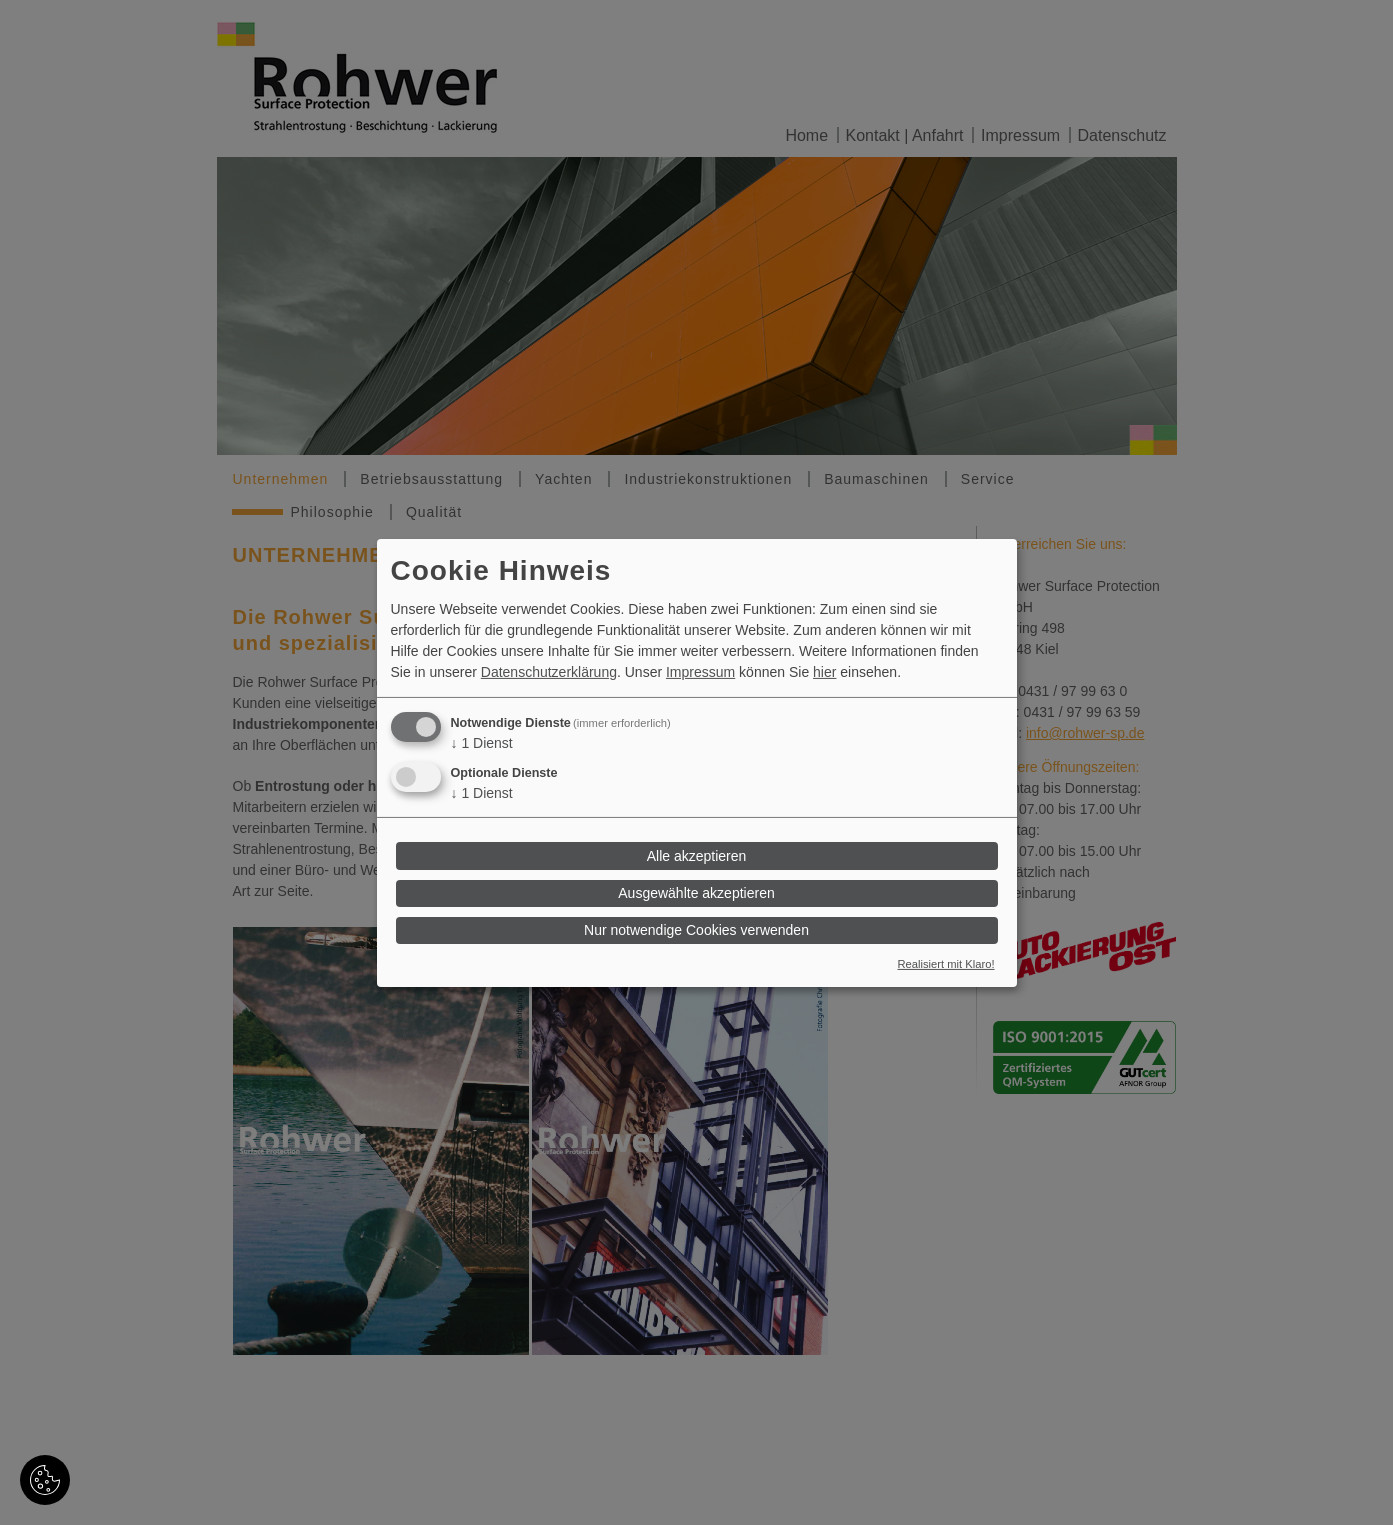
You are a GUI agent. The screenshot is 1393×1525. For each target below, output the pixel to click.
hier (824, 672)
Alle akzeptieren (697, 856)
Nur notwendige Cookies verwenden (696, 930)
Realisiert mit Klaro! (946, 964)
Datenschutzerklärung (549, 672)
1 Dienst (482, 743)
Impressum (700, 672)
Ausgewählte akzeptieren (696, 893)
